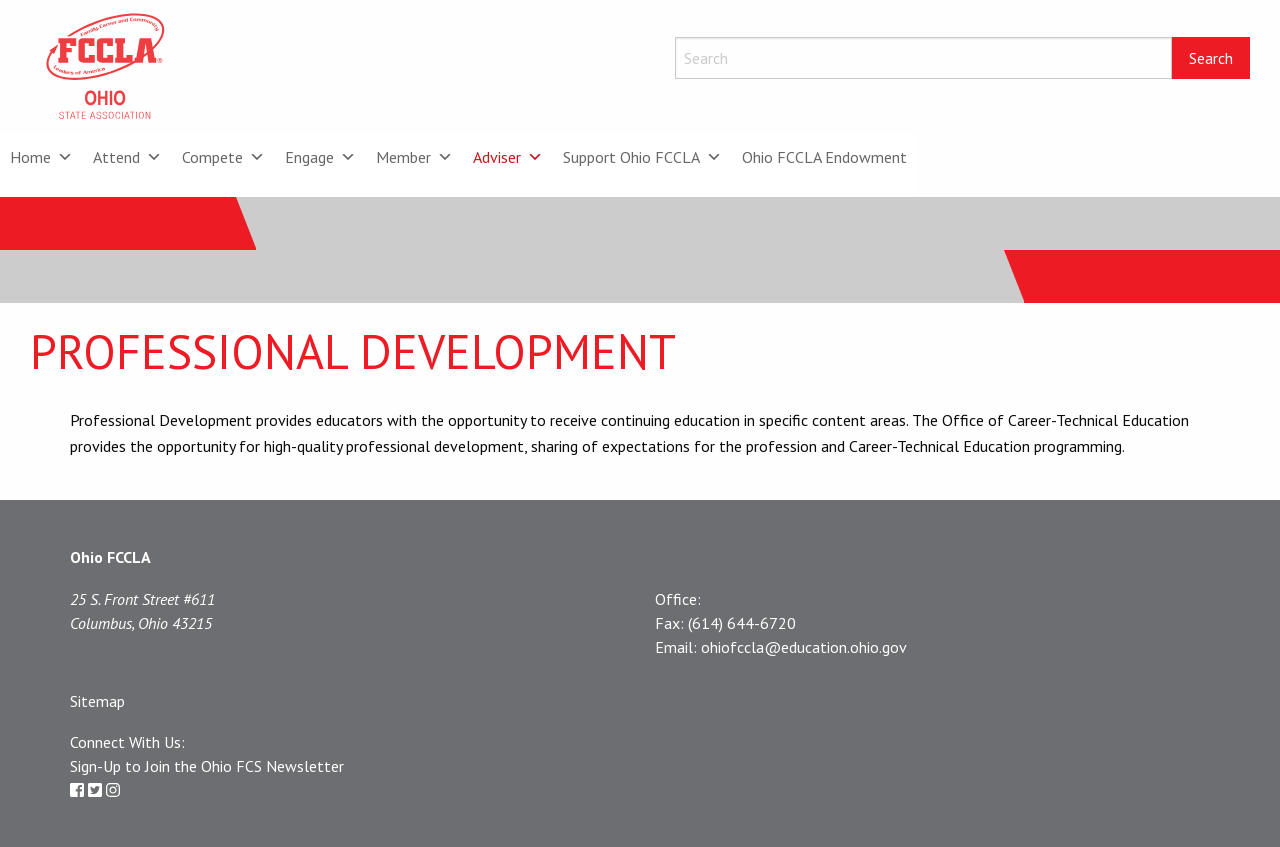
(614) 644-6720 (742, 623)
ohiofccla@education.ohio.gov (804, 647)
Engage (320, 157)
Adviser (508, 157)
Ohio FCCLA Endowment (824, 157)
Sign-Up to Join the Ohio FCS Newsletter (207, 766)
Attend (127, 157)
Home (41, 157)
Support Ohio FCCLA (642, 157)
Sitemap (97, 701)
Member (414, 157)
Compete (223, 157)
